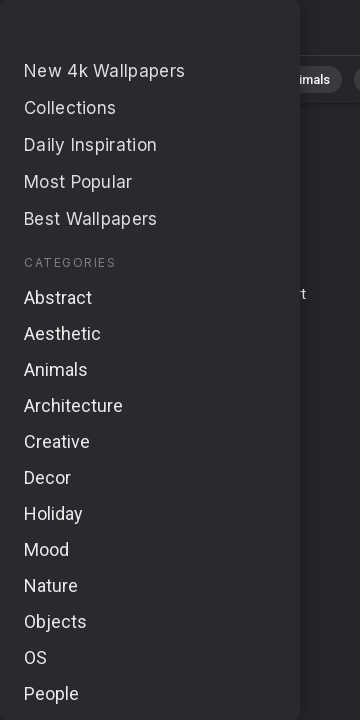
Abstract (221, 79)
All (75, 79)
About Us (220, 317)
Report (284, 294)
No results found (120, 32)
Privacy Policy (85, 353)
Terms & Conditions (98, 294)
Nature (139, 79)
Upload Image (133, 317)
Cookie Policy (186, 353)
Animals (306, 79)
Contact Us (213, 294)
